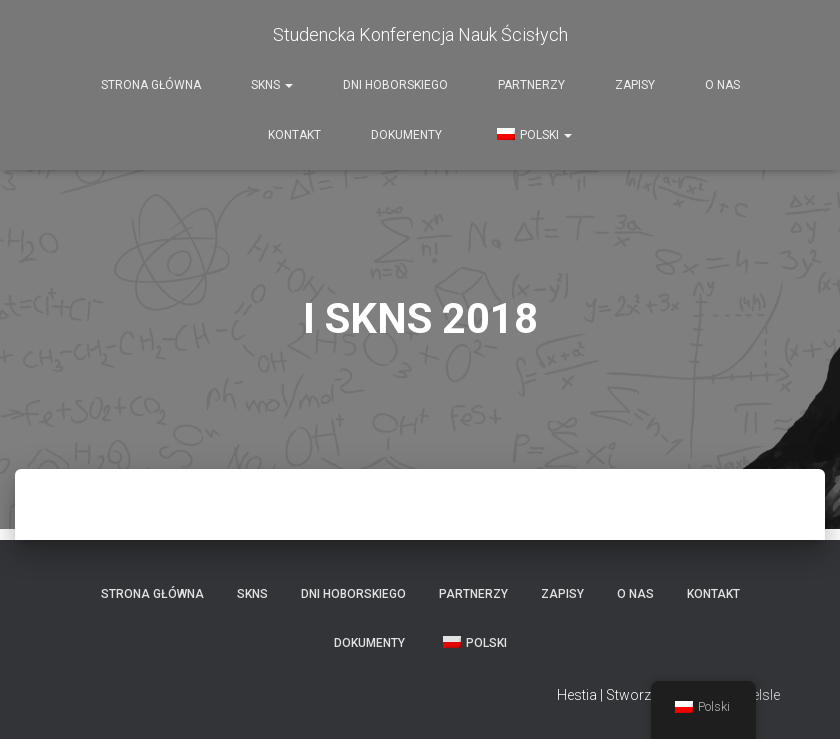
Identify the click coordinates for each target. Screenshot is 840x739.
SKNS (272, 85)
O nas (722, 85)
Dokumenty (406, 135)
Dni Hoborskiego (395, 85)
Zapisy (635, 85)
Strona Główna (151, 85)
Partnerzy (531, 85)
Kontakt (294, 135)
